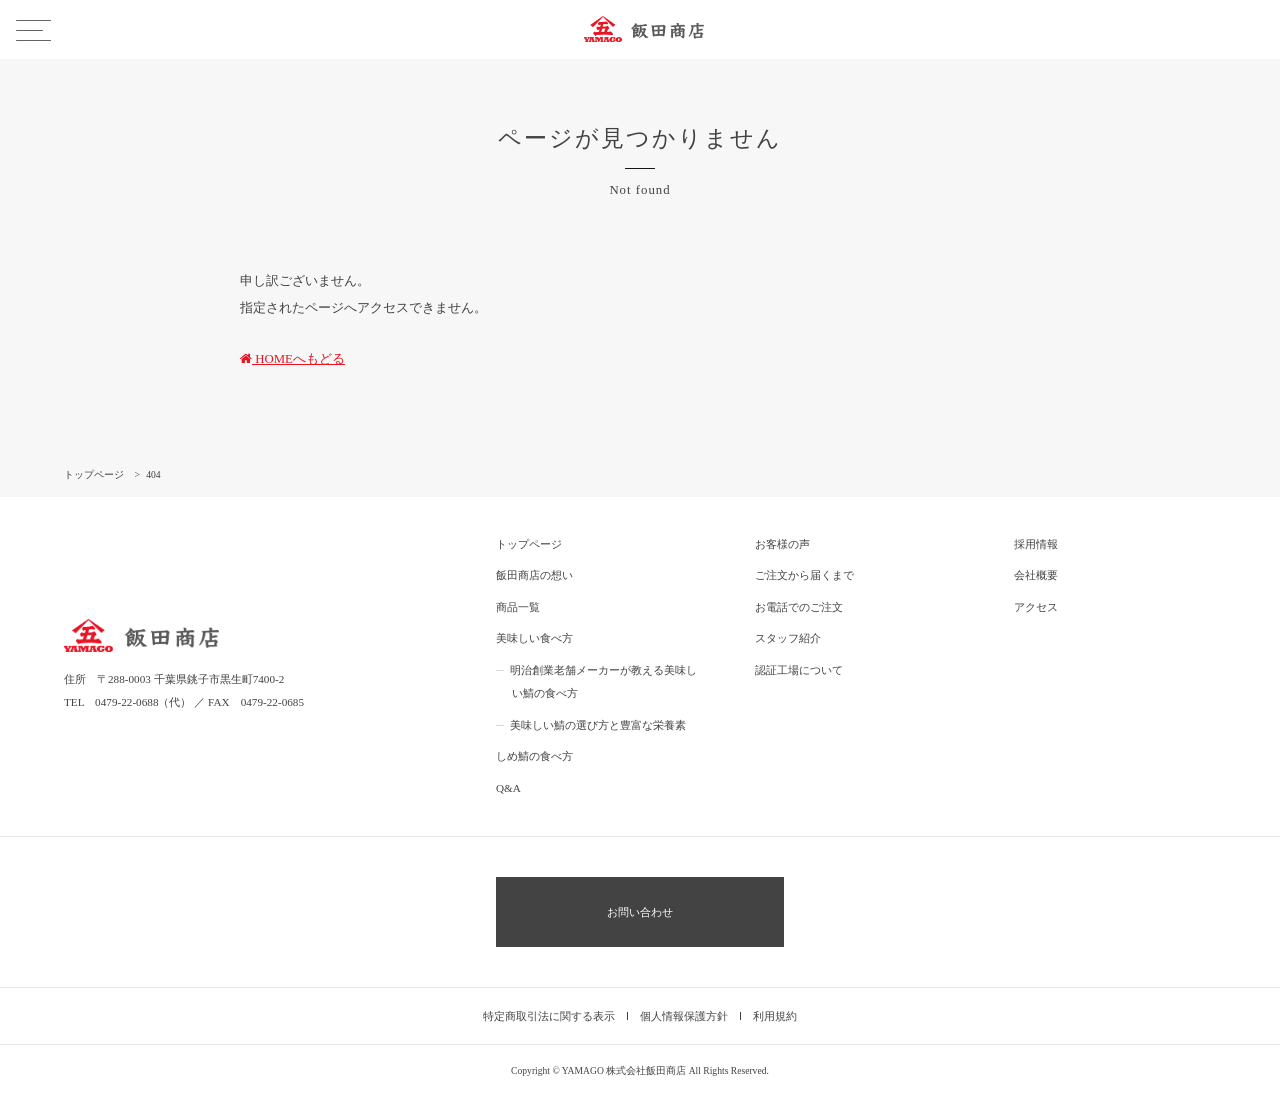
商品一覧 (518, 607)
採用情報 (1036, 544)
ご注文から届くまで (804, 575)
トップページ (529, 544)
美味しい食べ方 (534, 638)
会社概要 (1036, 575)
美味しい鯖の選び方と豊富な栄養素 (598, 725)
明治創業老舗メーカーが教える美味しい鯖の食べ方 (603, 682)
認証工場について (799, 670)
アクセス (1036, 607)
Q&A (508, 788)
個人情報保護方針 (684, 1016)
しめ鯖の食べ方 (534, 756)
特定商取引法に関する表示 (549, 1016)
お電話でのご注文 (799, 607)
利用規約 (775, 1016)
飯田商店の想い (534, 575)
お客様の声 (782, 544)
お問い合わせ (640, 912)
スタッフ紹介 (788, 638)
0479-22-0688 (126, 702)
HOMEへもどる (292, 359)
